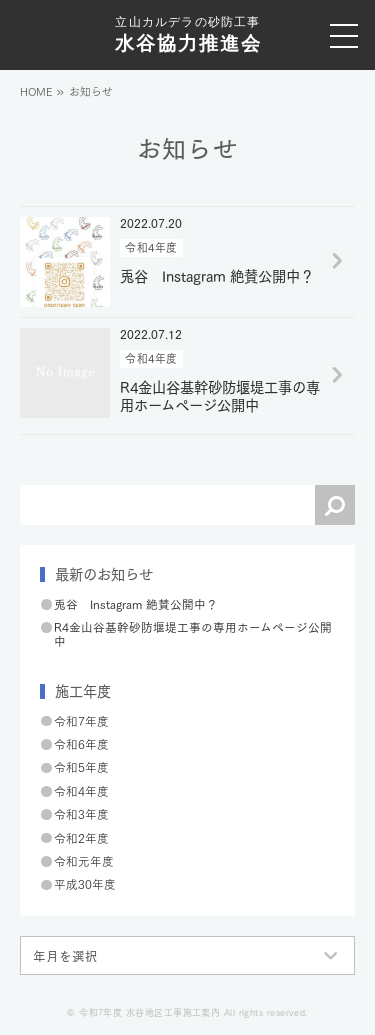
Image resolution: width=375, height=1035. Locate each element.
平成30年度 (85, 883)
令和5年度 (81, 766)
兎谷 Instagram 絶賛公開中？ (136, 603)
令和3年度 (81, 813)
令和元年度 (84, 860)
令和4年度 (81, 790)
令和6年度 (81, 743)
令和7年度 (81, 720)
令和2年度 (81, 837)
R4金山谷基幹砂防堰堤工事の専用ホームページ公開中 (193, 633)
